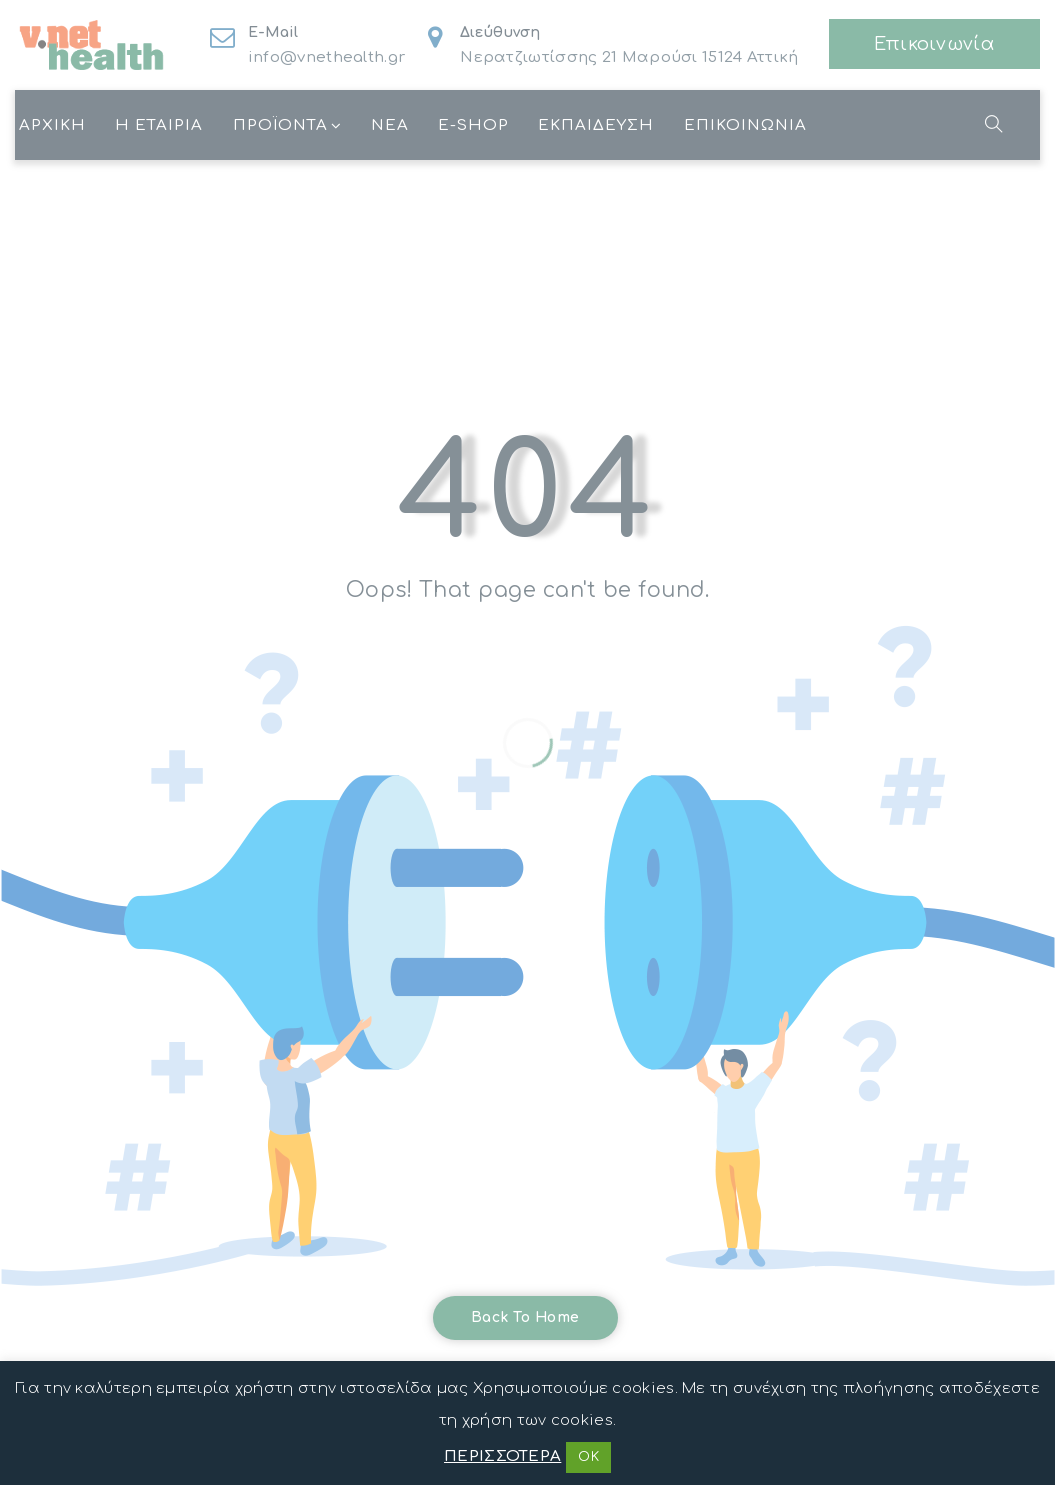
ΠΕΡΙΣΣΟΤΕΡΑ (502, 1456)
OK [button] (588, 1457)
